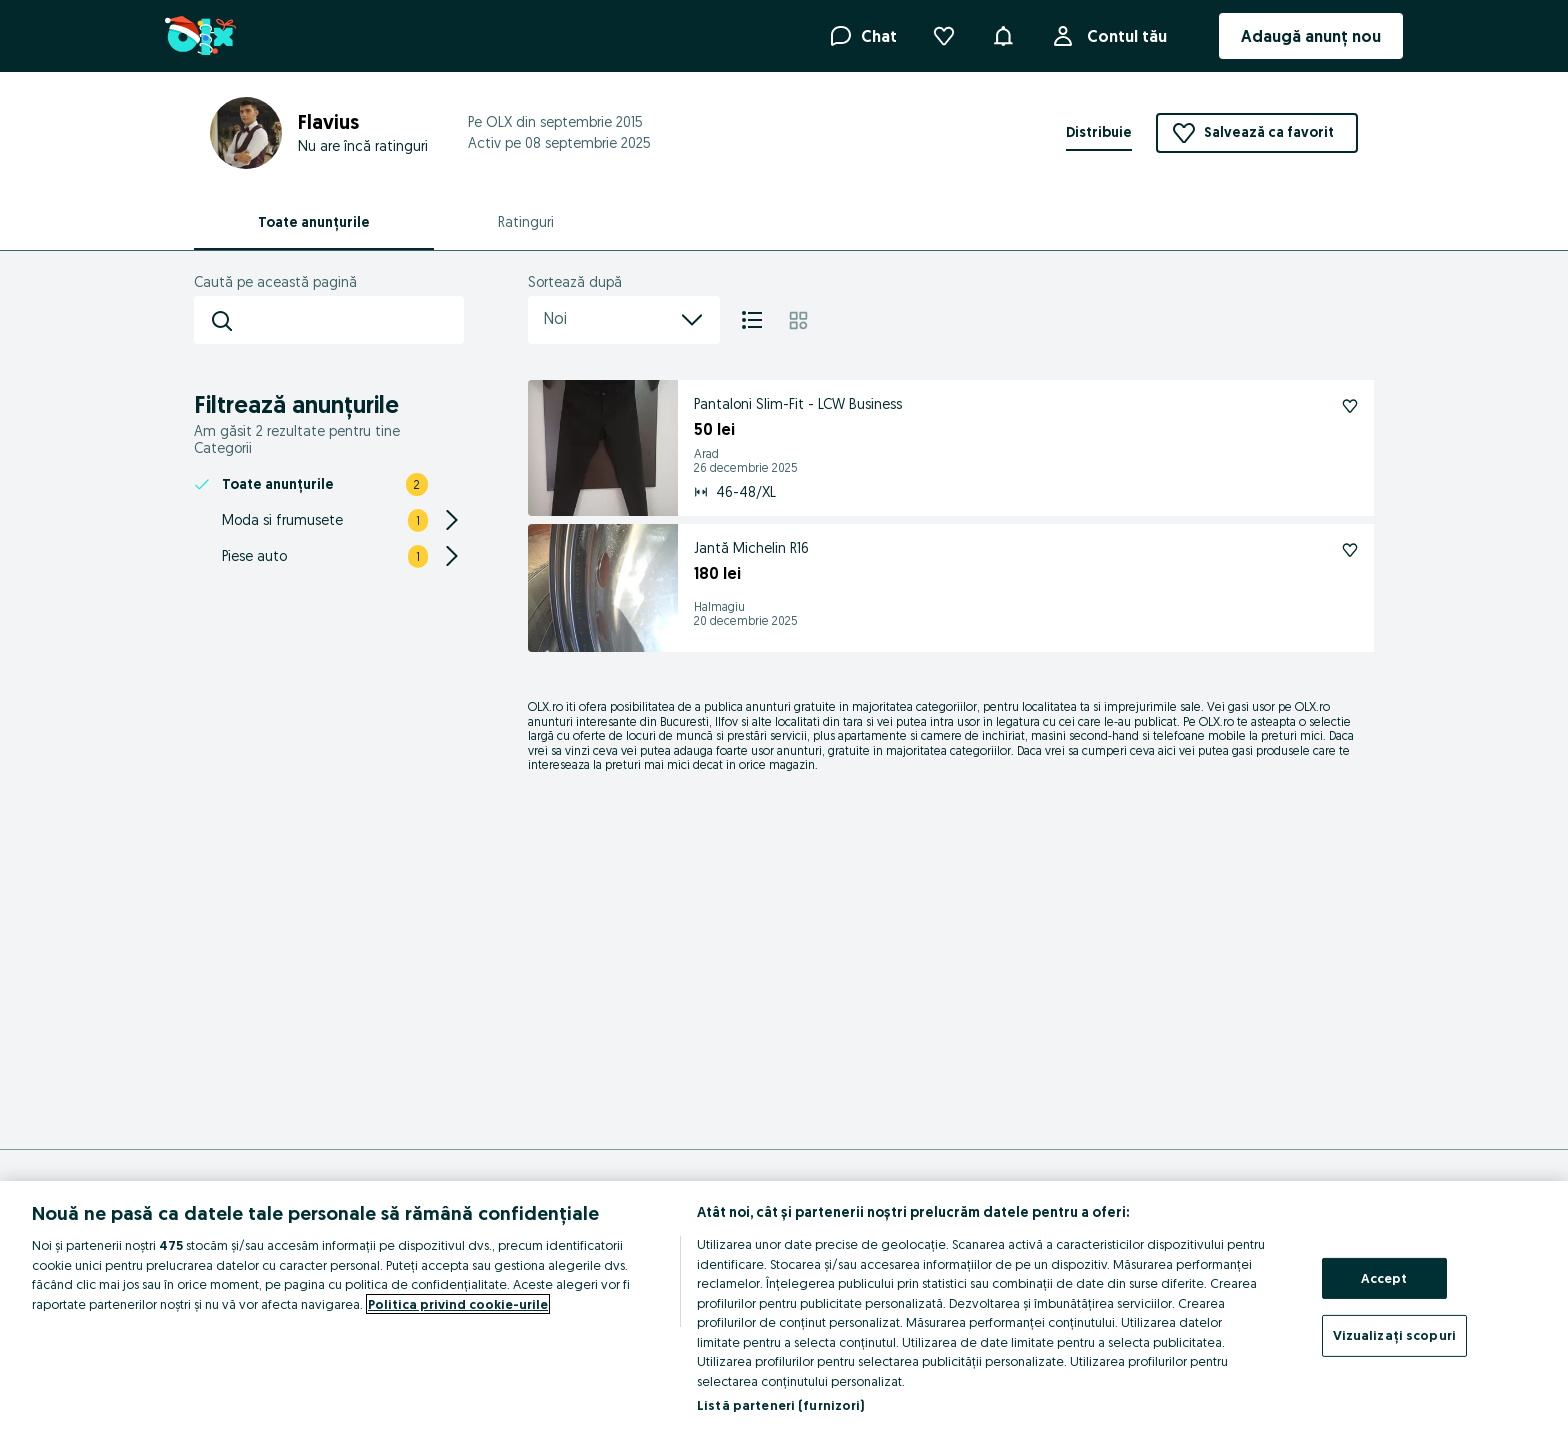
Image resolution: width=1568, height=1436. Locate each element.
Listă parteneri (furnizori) (781, 1405)
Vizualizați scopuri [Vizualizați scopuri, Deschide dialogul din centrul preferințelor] (1394, 1335)
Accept (1384, 1278)
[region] (784, 1308)
